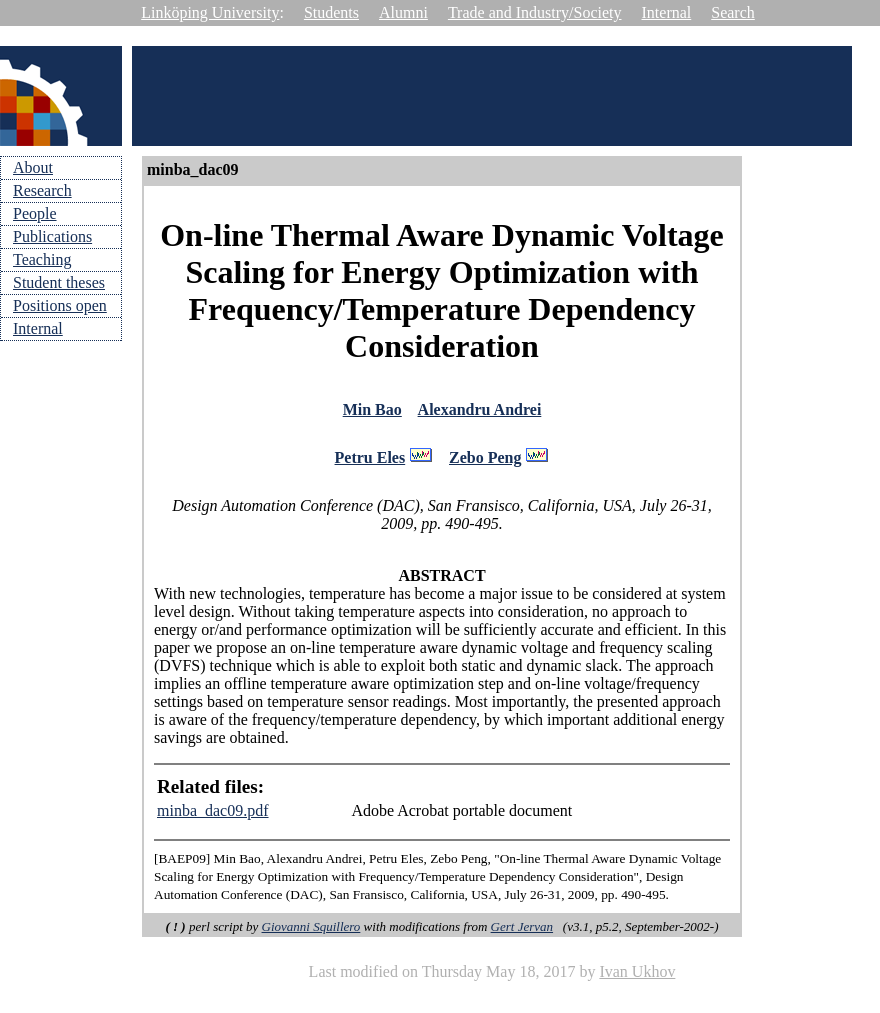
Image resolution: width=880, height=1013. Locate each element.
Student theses (59, 282)
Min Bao (372, 411)
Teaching (42, 259)
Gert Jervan (522, 932)
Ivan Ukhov (637, 977)
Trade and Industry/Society (535, 12)
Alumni (403, 12)
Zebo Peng (485, 462)
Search (733, 12)
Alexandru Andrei (480, 411)
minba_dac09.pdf (213, 816)
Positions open (60, 305)
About (33, 167)
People (35, 213)
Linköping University (210, 12)
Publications (52, 236)
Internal (667, 12)
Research (42, 190)
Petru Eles (370, 462)
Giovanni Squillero (311, 932)
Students (331, 12)
